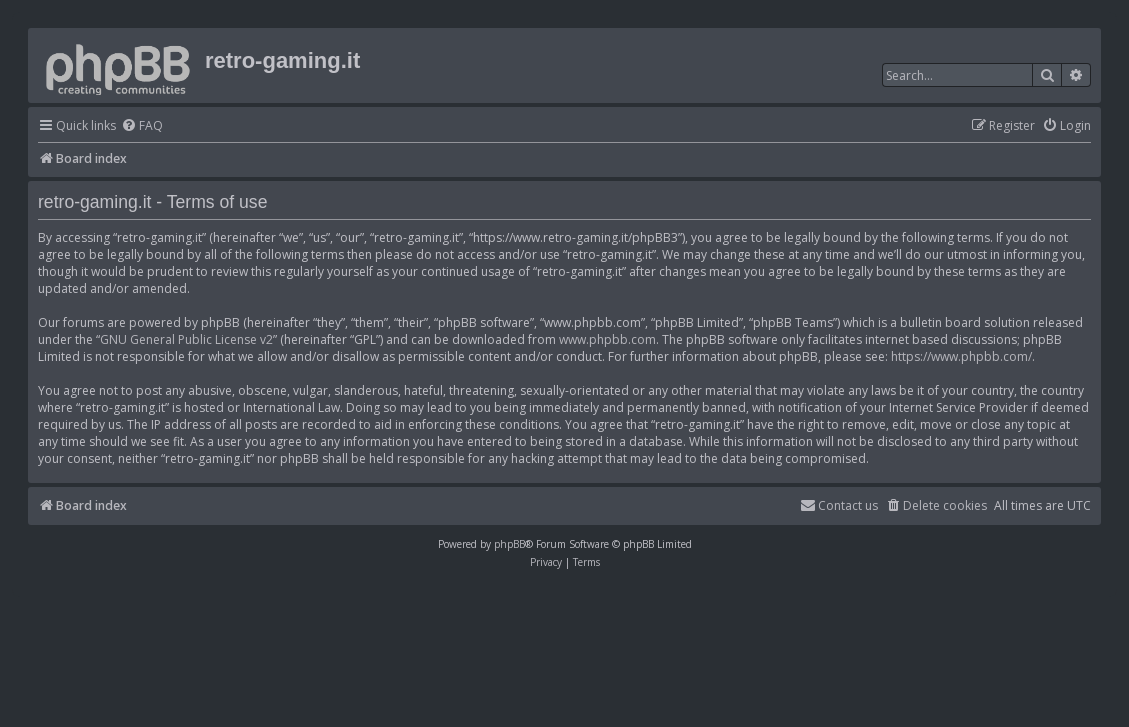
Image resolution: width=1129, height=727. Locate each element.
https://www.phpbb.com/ (961, 356)
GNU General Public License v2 (186, 339)
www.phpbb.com (607, 339)
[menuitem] (142, 126)
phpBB (509, 544)
